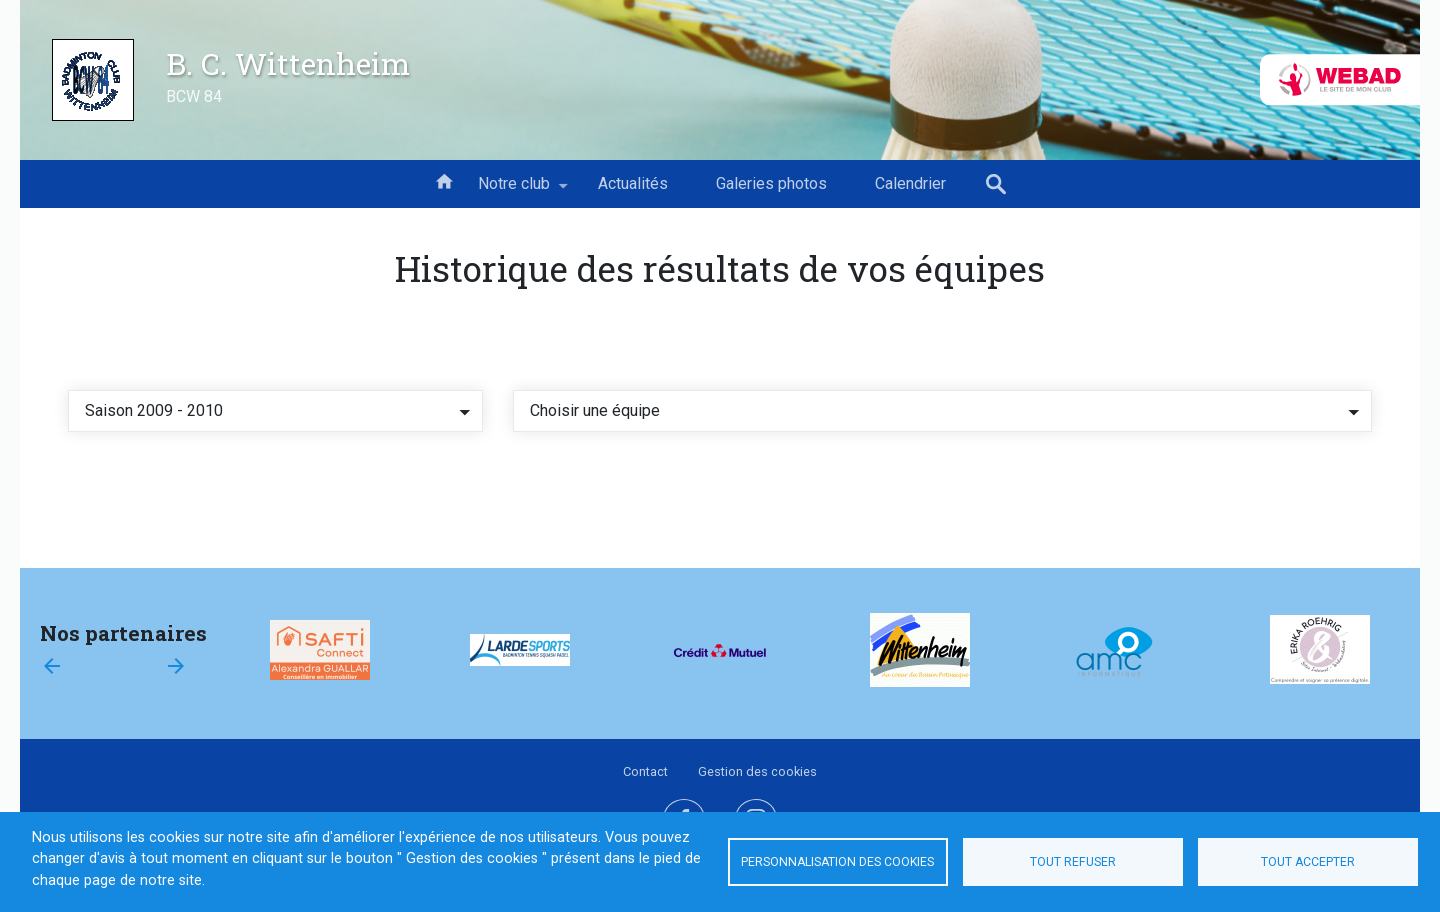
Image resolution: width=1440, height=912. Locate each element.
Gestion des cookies (757, 771)
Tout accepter (1308, 862)
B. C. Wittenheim (288, 63)
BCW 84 (194, 96)
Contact (645, 771)
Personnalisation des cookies (837, 862)
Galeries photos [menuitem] (771, 183)
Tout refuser (1073, 862)
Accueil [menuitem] (444, 180)
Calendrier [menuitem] (910, 183)
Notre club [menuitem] (514, 191)
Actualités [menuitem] (633, 183)
